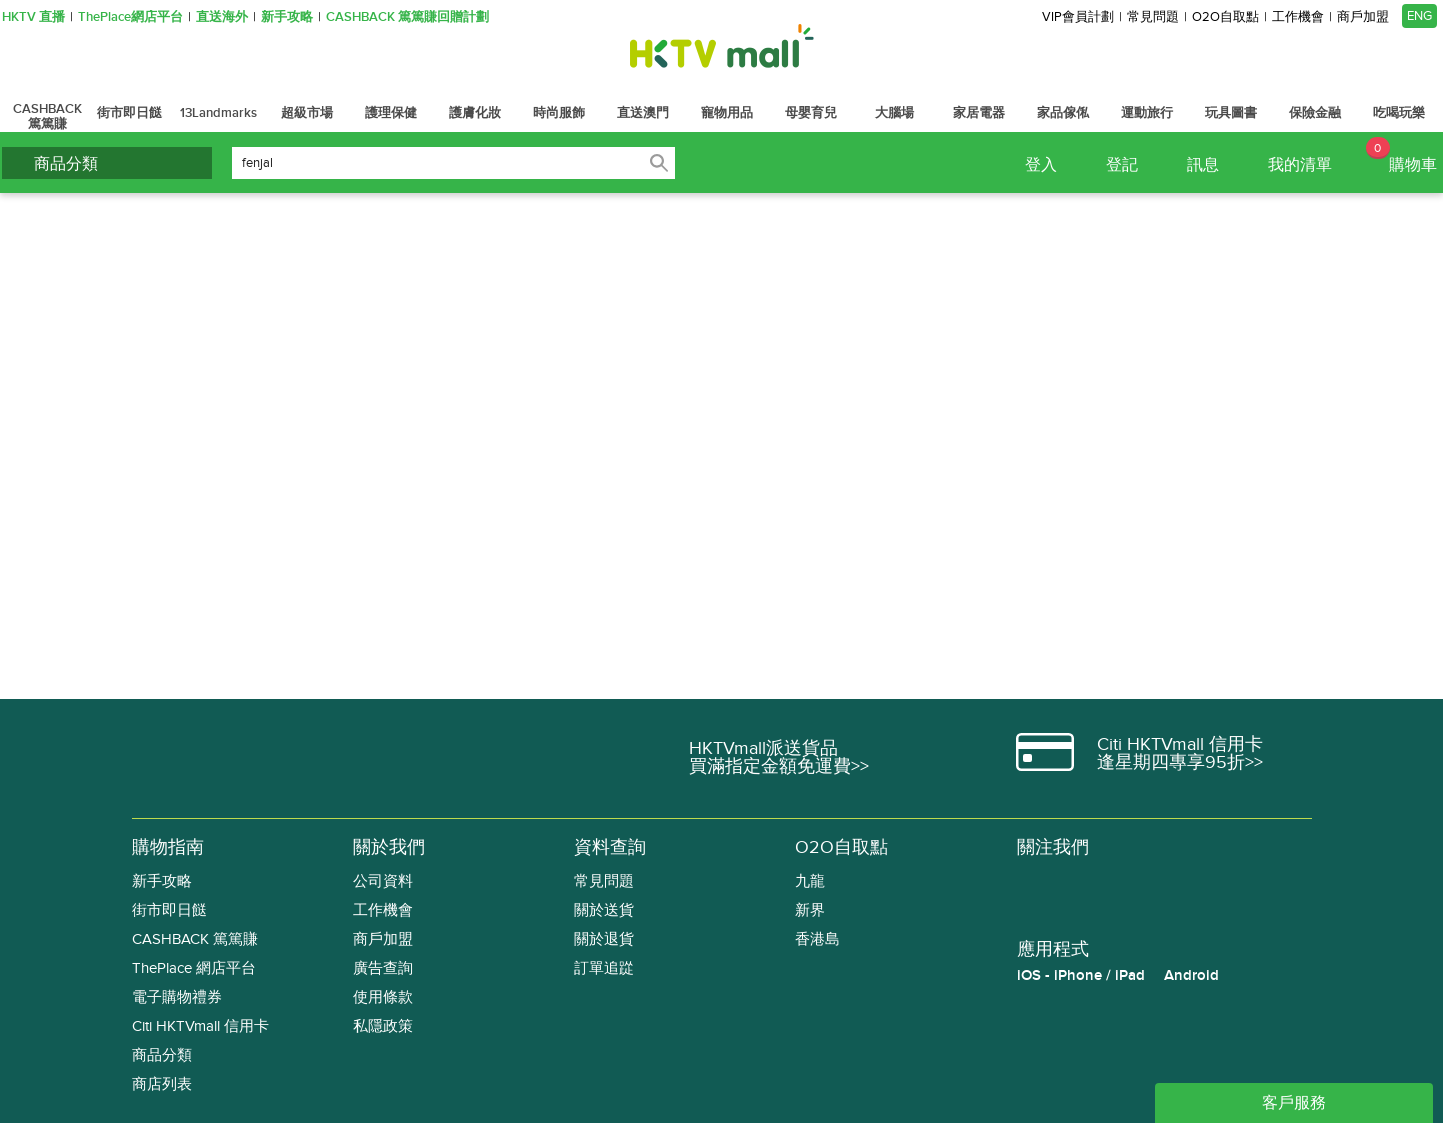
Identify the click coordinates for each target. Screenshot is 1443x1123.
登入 (1041, 165)
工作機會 (1298, 17)
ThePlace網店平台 (130, 17)
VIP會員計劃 (1078, 17)
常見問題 (1153, 17)
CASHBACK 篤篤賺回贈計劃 (407, 17)
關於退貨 (604, 939)
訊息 (1203, 165)
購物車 (1401, 156)
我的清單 (1300, 165)
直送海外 (222, 17)
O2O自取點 (1225, 17)
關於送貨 (604, 910)
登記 (1122, 165)
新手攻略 (287, 17)
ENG (1419, 16)
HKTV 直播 (33, 17)
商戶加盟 (1363, 17)
